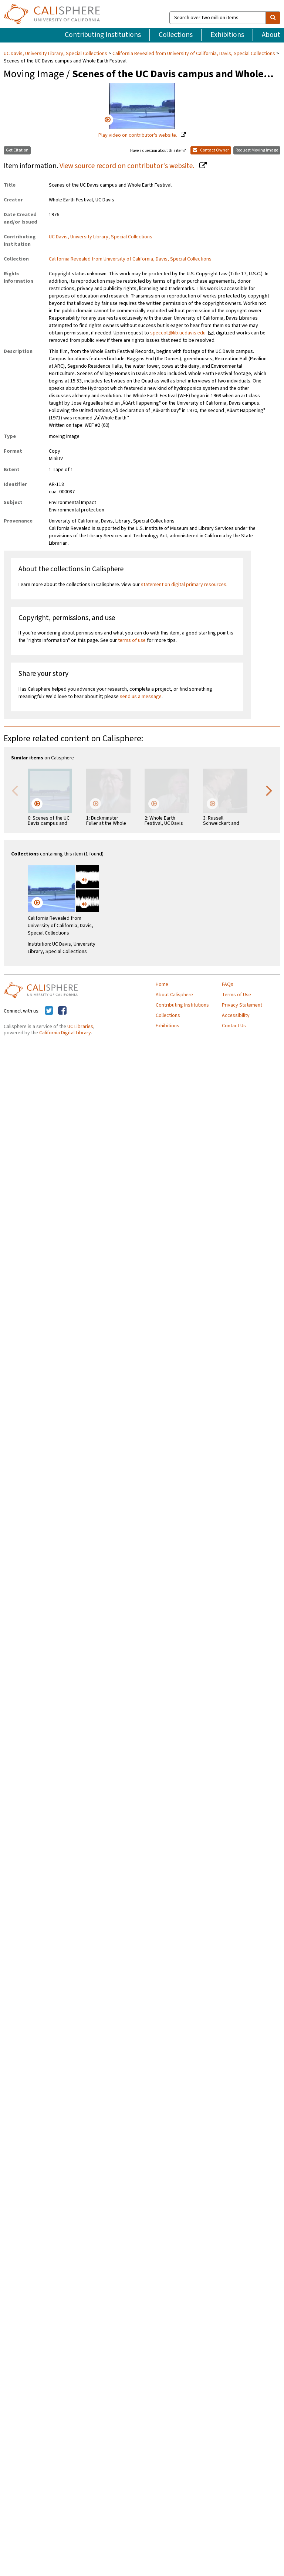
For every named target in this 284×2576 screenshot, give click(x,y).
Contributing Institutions (103, 35)
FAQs (227, 984)
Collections (176, 35)
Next (269, 790)
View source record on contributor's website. (128, 166)
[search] (273, 17)
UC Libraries (80, 1026)
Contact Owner (211, 150)
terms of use (132, 640)
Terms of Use (236, 994)
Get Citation (17, 150)
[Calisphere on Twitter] (49, 1011)
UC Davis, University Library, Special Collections (56, 53)
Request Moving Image (257, 150)
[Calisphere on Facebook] (62, 1011)
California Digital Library (65, 1033)
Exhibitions (227, 35)
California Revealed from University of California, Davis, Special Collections (193, 53)
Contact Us (234, 1025)
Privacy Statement (242, 1005)
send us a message (141, 696)
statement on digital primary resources (183, 584)
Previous (14, 790)
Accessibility (236, 1015)
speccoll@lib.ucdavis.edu (178, 333)
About (271, 35)
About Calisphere (174, 994)
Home (162, 984)
